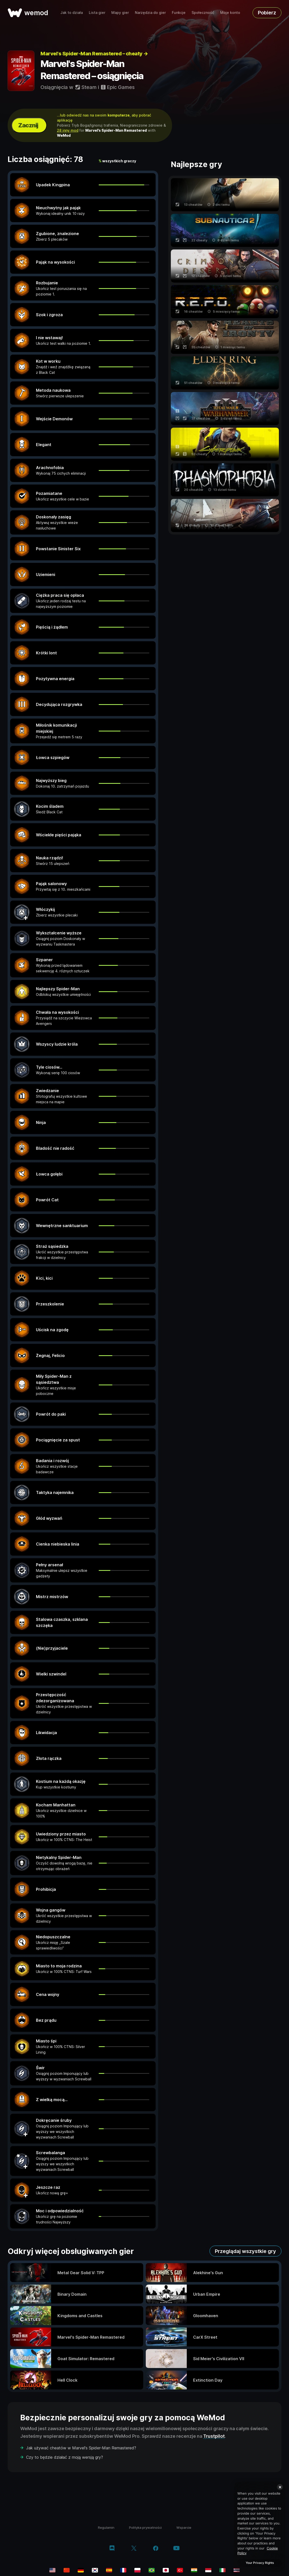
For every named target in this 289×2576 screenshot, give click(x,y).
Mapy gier (120, 12)
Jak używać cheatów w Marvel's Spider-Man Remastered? (81, 2447)
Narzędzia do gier (150, 12)
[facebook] (155, 2549)
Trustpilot (214, 2436)
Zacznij (28, 125)
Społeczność (203, 12)
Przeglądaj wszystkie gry (245, 2251)
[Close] (280, 2487)
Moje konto (230, 12)
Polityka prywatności (145, 2527)
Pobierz (267, 13)
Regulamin (106, 2527)
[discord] (112, 2548)
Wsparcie (183, 2527)
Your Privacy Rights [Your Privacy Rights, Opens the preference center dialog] (260, 2563)
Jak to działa (71, 12)
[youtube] (176, 2548)
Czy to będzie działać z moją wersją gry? (64, 2457)
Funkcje (178, 12)
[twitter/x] (134, 2548)
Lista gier (97, 12)
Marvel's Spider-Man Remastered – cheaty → (94, 54)
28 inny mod (67, 130)
